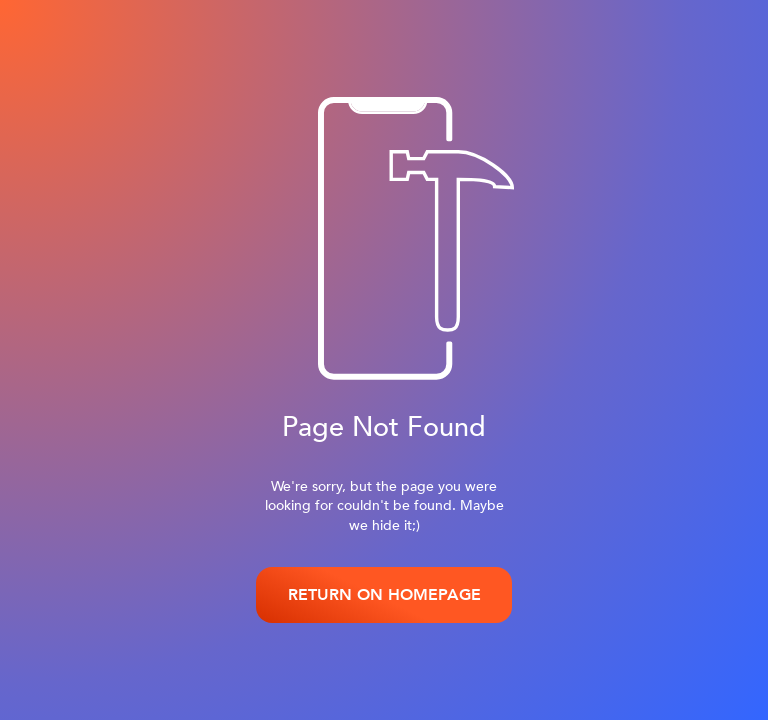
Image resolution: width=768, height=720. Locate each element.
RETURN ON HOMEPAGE (384, 595)
